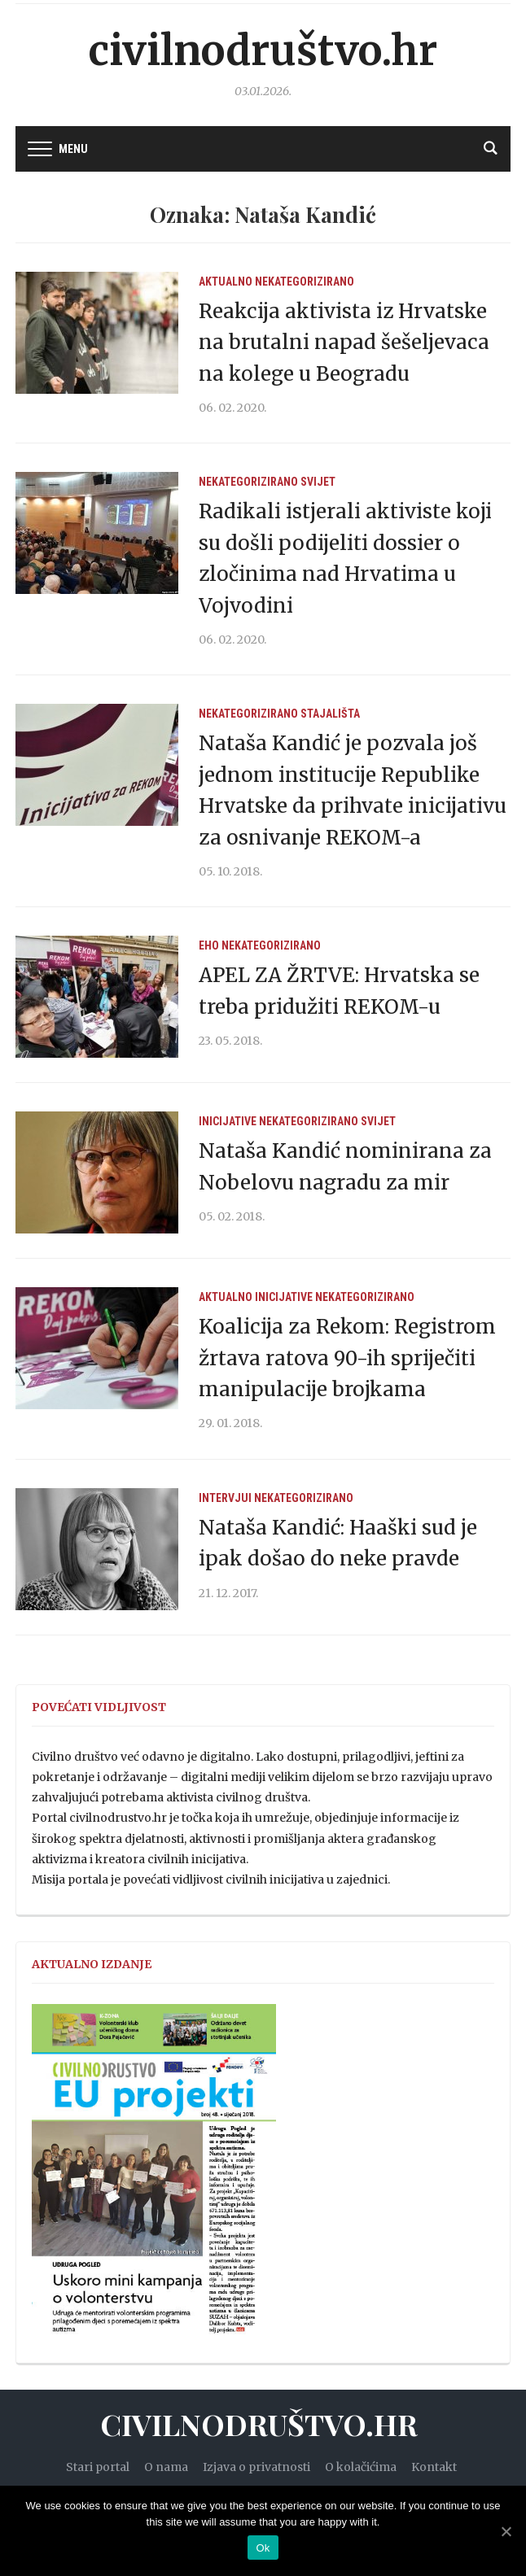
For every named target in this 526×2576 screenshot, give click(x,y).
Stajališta (330, 713)
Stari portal (97, 2467)
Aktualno (225, 281)
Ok (263, 2548)
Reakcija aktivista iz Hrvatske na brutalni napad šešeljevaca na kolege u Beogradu (344, 342)
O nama (166, 2467)
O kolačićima (361, 2467)
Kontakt (434, 2467)
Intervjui (225, 1497)
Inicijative (227, 1121)
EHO (209, 945)
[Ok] (506, 2531)
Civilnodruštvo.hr (263, 50)
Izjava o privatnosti (256, 2467)
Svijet (317, 481)
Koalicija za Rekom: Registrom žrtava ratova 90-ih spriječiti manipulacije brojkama (347, 1358)
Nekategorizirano (304, 281)
